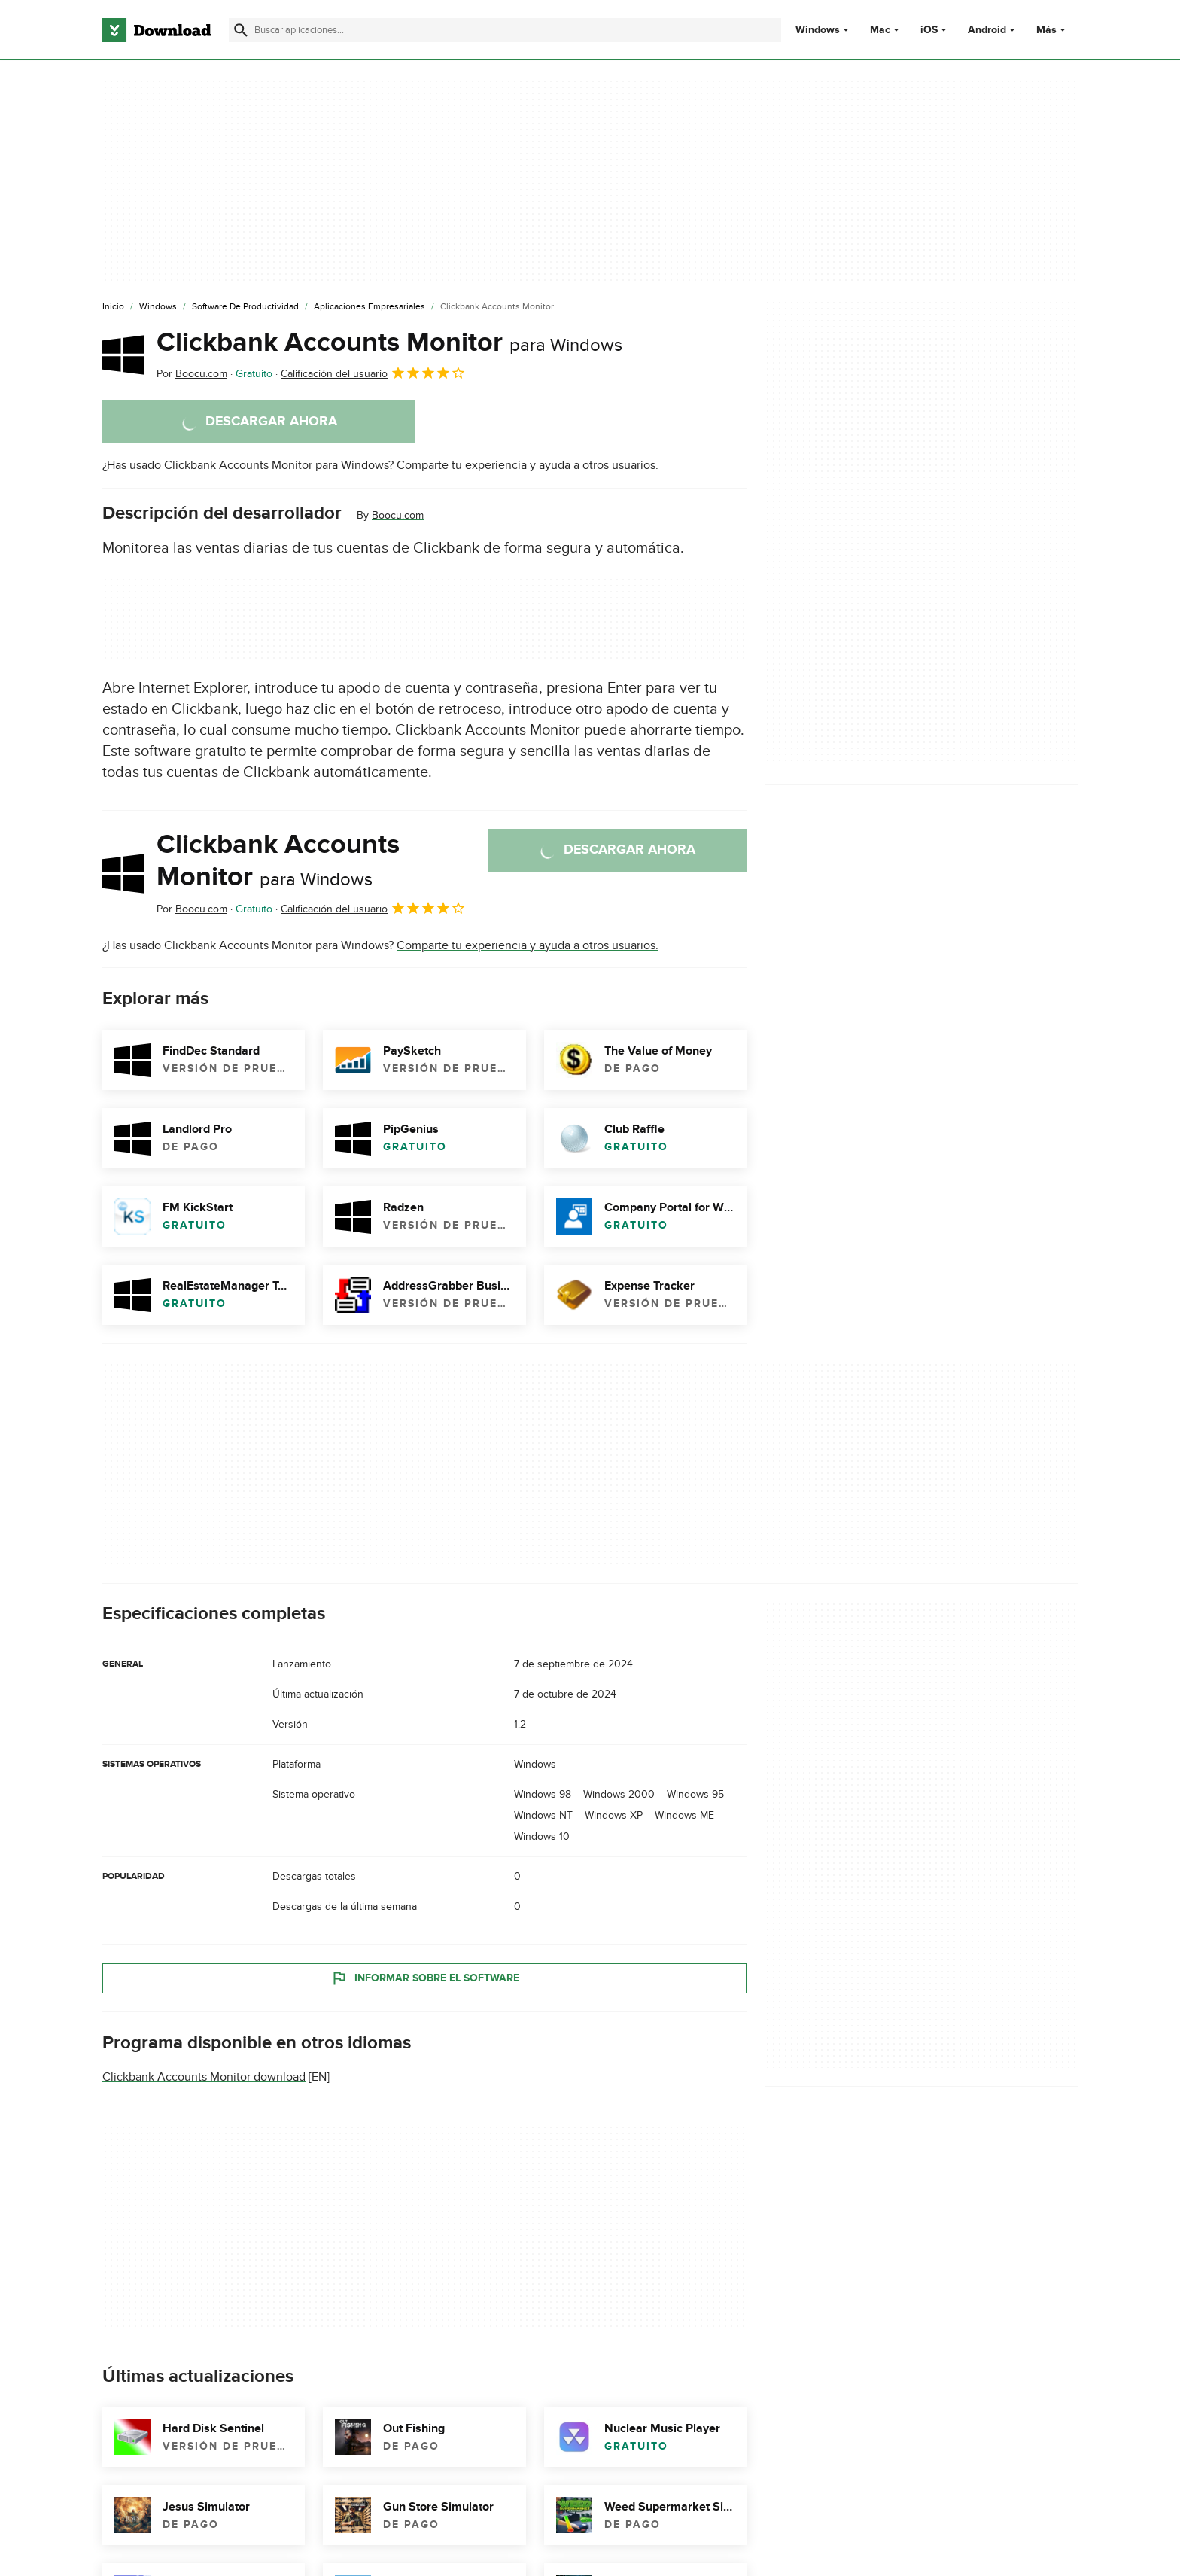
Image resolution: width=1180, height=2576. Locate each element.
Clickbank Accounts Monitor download (204, 2076)
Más (1052, 29)
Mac (880, 30)
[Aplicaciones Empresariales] (369, 307)
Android (987, 30)
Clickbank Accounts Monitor (389, 342)
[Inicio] (113, 307)
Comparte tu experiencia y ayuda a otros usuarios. (527, 465)
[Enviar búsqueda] (241, 30)
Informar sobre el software (424, 1978)
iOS (929, 30)
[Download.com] (156, 30)
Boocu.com (398, 515)
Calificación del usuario (373, 372)
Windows (817, 30)
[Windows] (158, 307)
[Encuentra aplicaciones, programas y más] (504, 30)
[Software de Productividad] (245, 307)
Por (192, 373)
